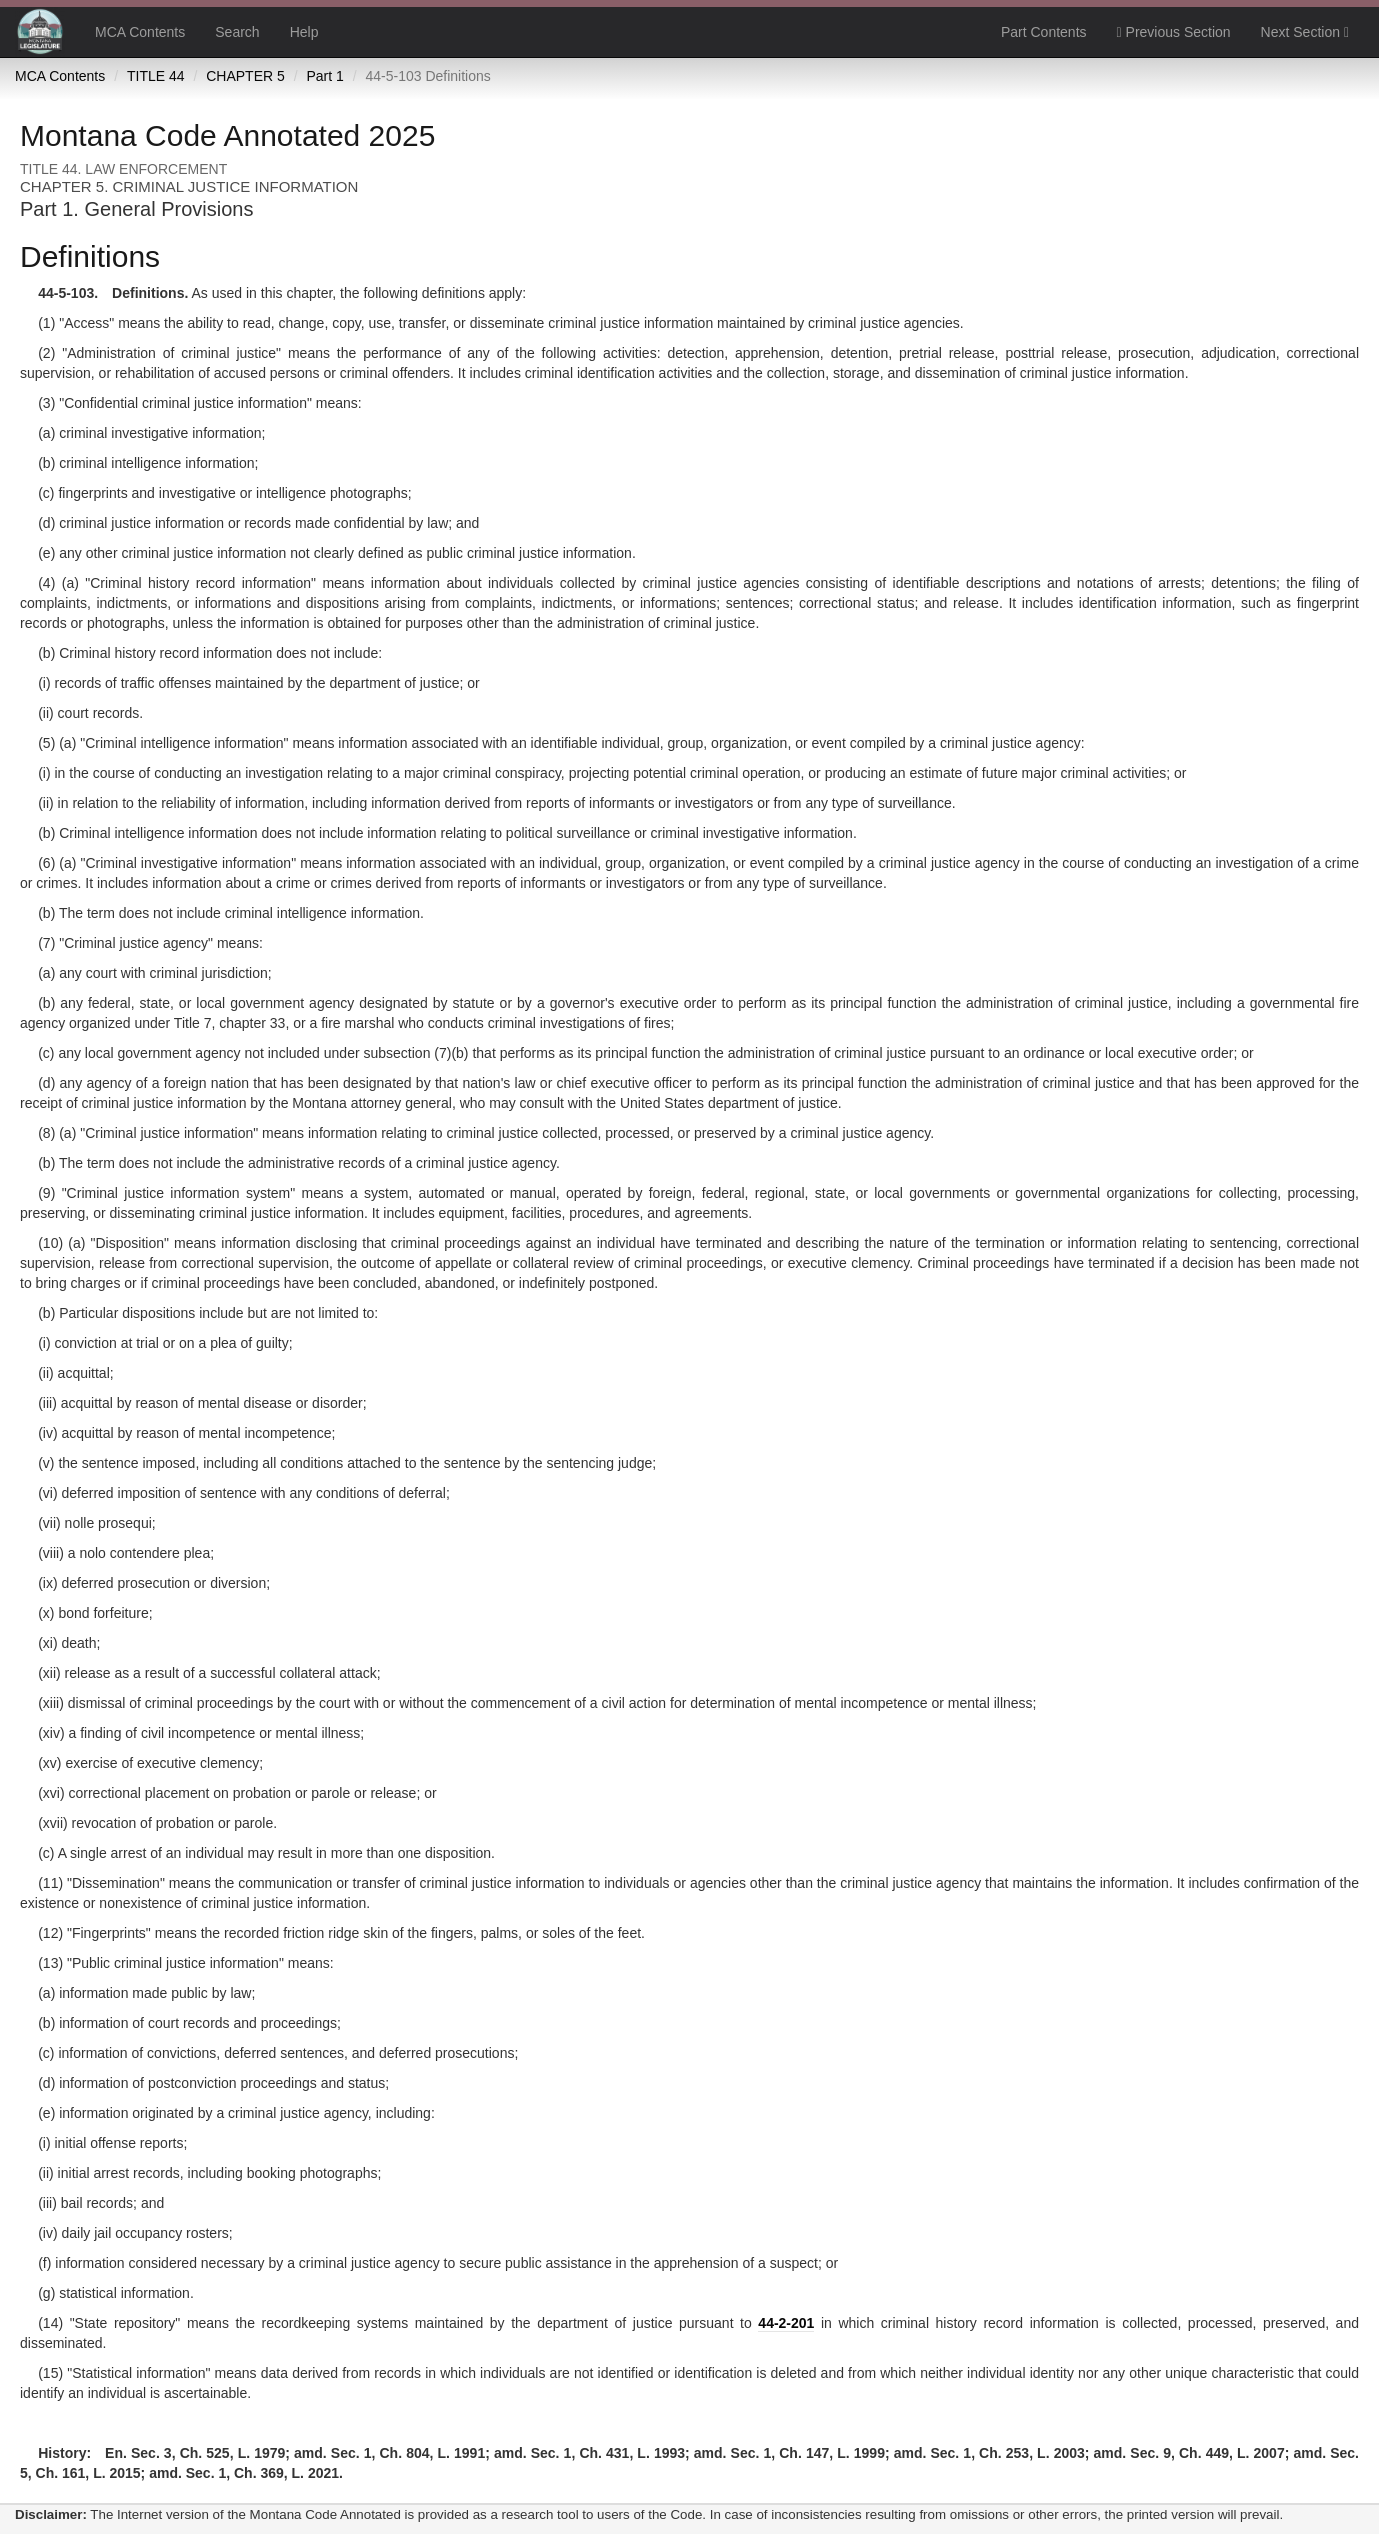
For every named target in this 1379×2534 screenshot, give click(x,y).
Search (237, 32)
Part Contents (1044, 32)
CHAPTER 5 (245, 76)
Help (304, 32)
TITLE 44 (156, 76)
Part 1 (324, 76)
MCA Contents (140, 32)
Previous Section (1174, 32)
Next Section (1305, 32)
